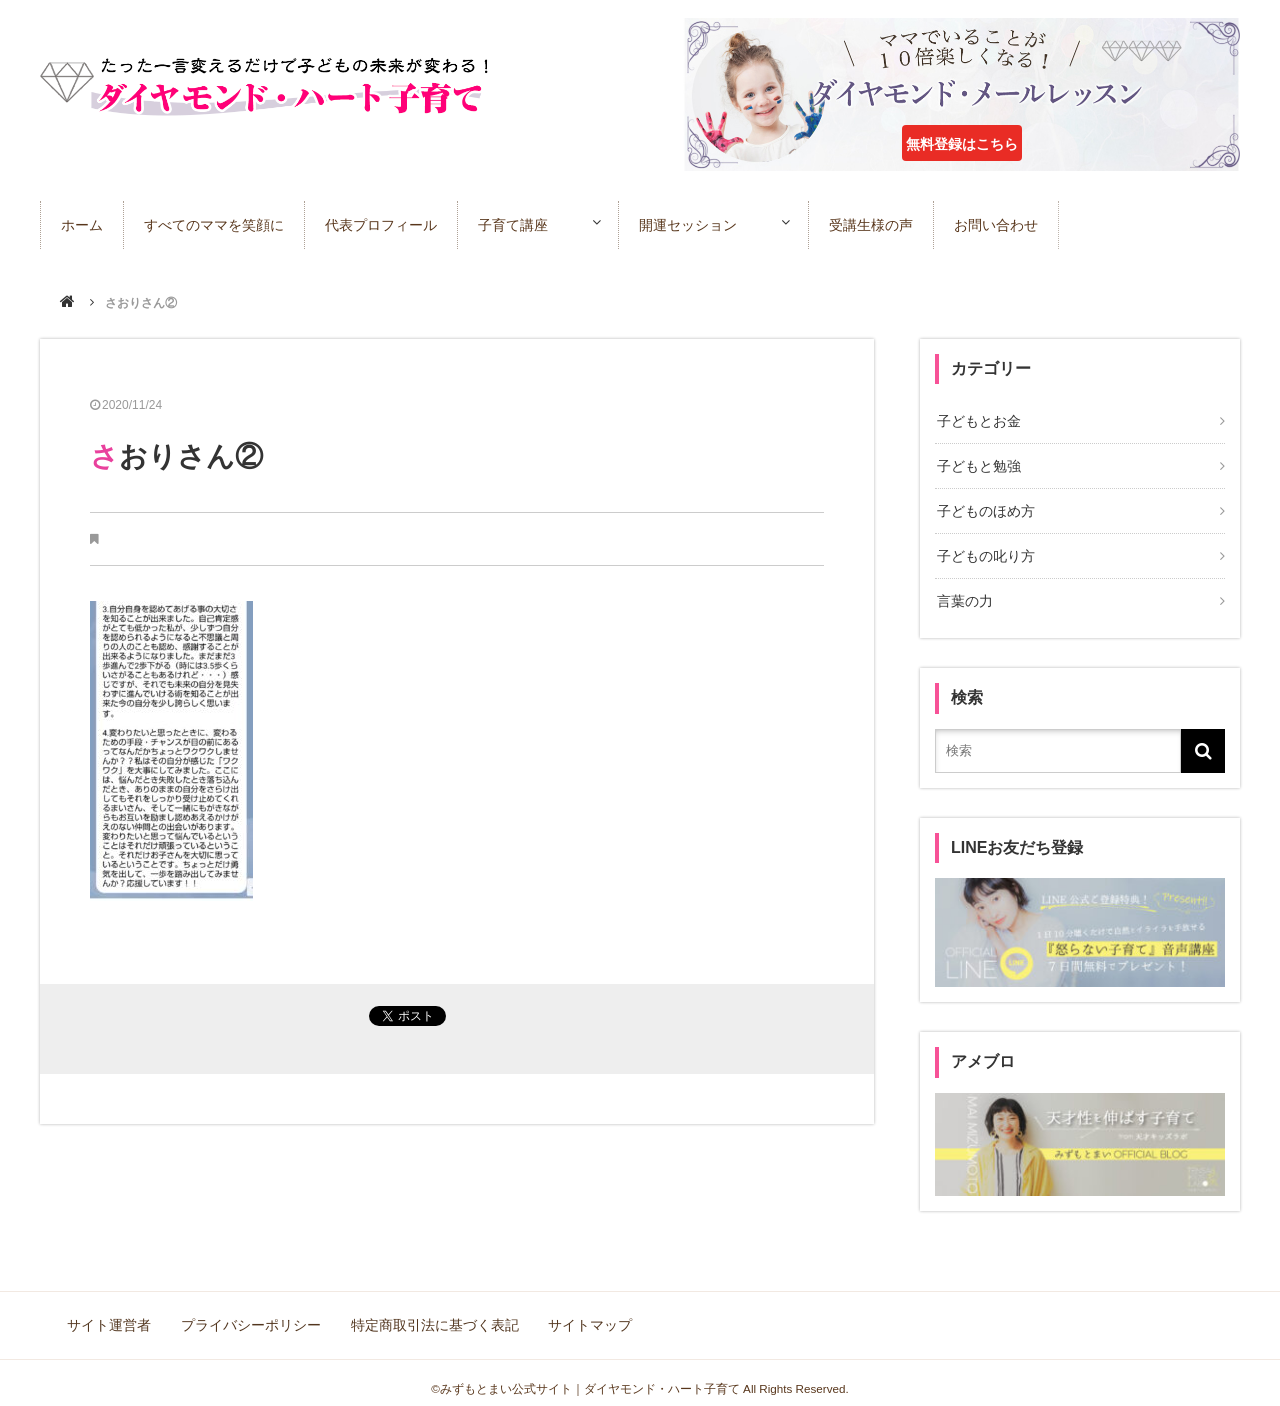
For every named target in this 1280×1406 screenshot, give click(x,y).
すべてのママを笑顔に (214, 224)
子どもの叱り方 (984, 551)
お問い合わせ (1015, 224)
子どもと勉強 (977, 465)
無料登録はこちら (962, 144)
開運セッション (698, 224)
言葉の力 (963, 595)
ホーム (82, 224)
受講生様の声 (890, 224)
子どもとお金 (977, 421)
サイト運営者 (110, 1316)
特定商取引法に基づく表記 (432, 1316)
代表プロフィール (381, 224)
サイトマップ (586, 1316)
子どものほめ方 (984, 508)
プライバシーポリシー (250, 1316)
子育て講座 (513, 224)
